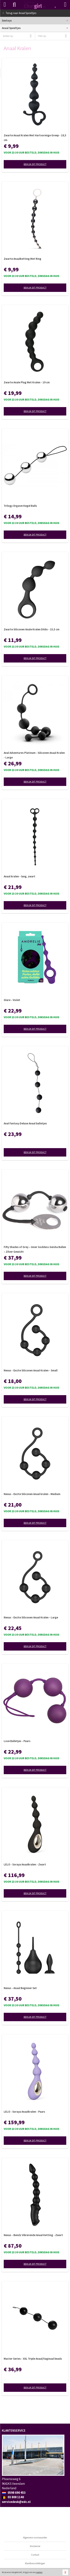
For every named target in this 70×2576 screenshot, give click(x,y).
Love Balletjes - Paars (17, 1741)
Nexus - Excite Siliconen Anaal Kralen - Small (30, 1370)
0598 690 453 (14, 2493)
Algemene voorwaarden (35, 2537)
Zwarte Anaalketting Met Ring (22, 258)
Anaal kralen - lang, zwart (19, 876)
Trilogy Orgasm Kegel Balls (20, 505)
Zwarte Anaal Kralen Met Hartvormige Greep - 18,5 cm (35, 138)
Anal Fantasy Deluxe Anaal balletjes (25, 1123)
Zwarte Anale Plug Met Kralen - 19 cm (27, 382)
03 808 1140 (13, 2497)
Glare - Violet (12, 1000)
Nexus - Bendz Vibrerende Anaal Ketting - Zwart (33, 2235)
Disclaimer (35, 2546)
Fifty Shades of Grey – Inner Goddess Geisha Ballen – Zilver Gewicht (35, 1249)
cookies (39, 2572)
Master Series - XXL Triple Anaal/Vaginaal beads (33, 2358)
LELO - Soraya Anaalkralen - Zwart (25, 1864)
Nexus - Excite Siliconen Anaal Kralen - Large (31, 1617)
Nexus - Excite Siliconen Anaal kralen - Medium (32, 1494)
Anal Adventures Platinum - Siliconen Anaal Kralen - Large (34, 755)
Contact (35, 2554)
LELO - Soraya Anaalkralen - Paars (24, 2111)
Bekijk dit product (35, 164)
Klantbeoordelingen (35, 2563)
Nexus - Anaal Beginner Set (20, 1988)
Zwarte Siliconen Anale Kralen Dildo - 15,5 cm (31, 629)
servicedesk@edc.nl (16, 2502)
